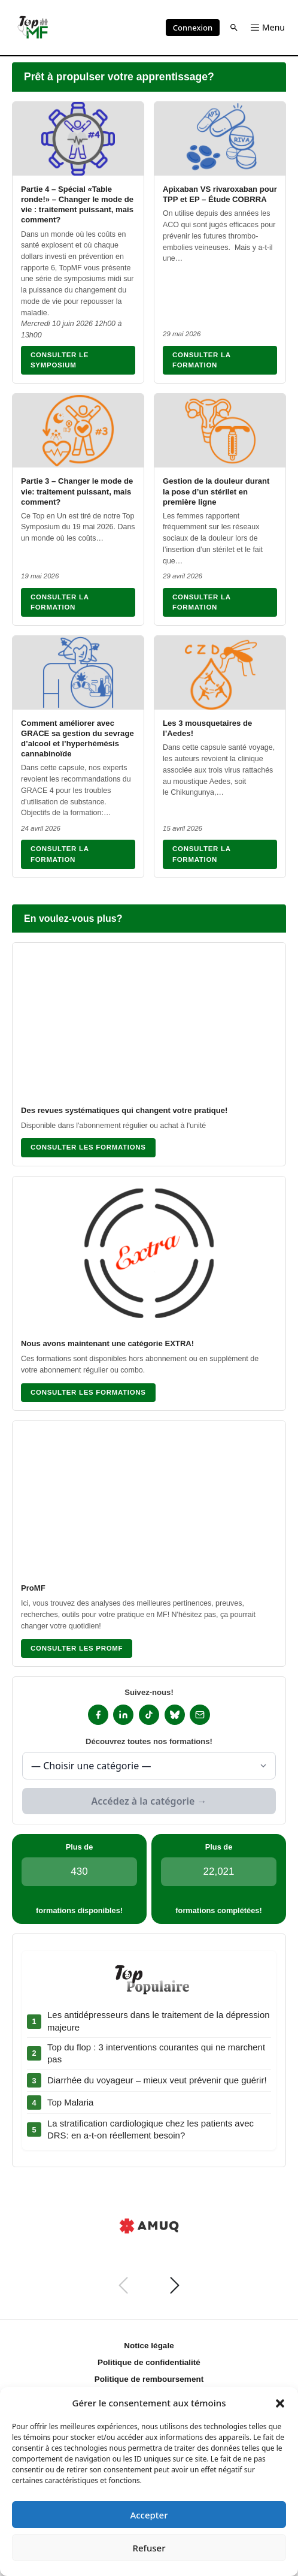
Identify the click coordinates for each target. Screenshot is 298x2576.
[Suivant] (174, 2285)
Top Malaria (70, 2102)
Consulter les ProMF (77, 1648)
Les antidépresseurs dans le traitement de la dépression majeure (158, 2021)
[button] (280, 2403)
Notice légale (149, 2345)
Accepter (149, 2515)
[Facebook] (98, 1715)
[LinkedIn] (123, 1715)
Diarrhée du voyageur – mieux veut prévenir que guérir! (157, 2080)
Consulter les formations (88, 1147)
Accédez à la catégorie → (149, 1801)
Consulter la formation (201, 360)
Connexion (192, 27)
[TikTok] (149, 1715)
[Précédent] (123, 2285)
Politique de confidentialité (149, 2362)
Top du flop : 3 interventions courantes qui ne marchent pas (156, 2053)
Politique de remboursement (149, 2379)
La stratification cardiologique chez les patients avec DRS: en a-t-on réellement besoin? (150, 2129)
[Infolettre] (200, 1715)
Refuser (148, 2548)
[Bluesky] (175, 1715)
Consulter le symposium (60, 360)
